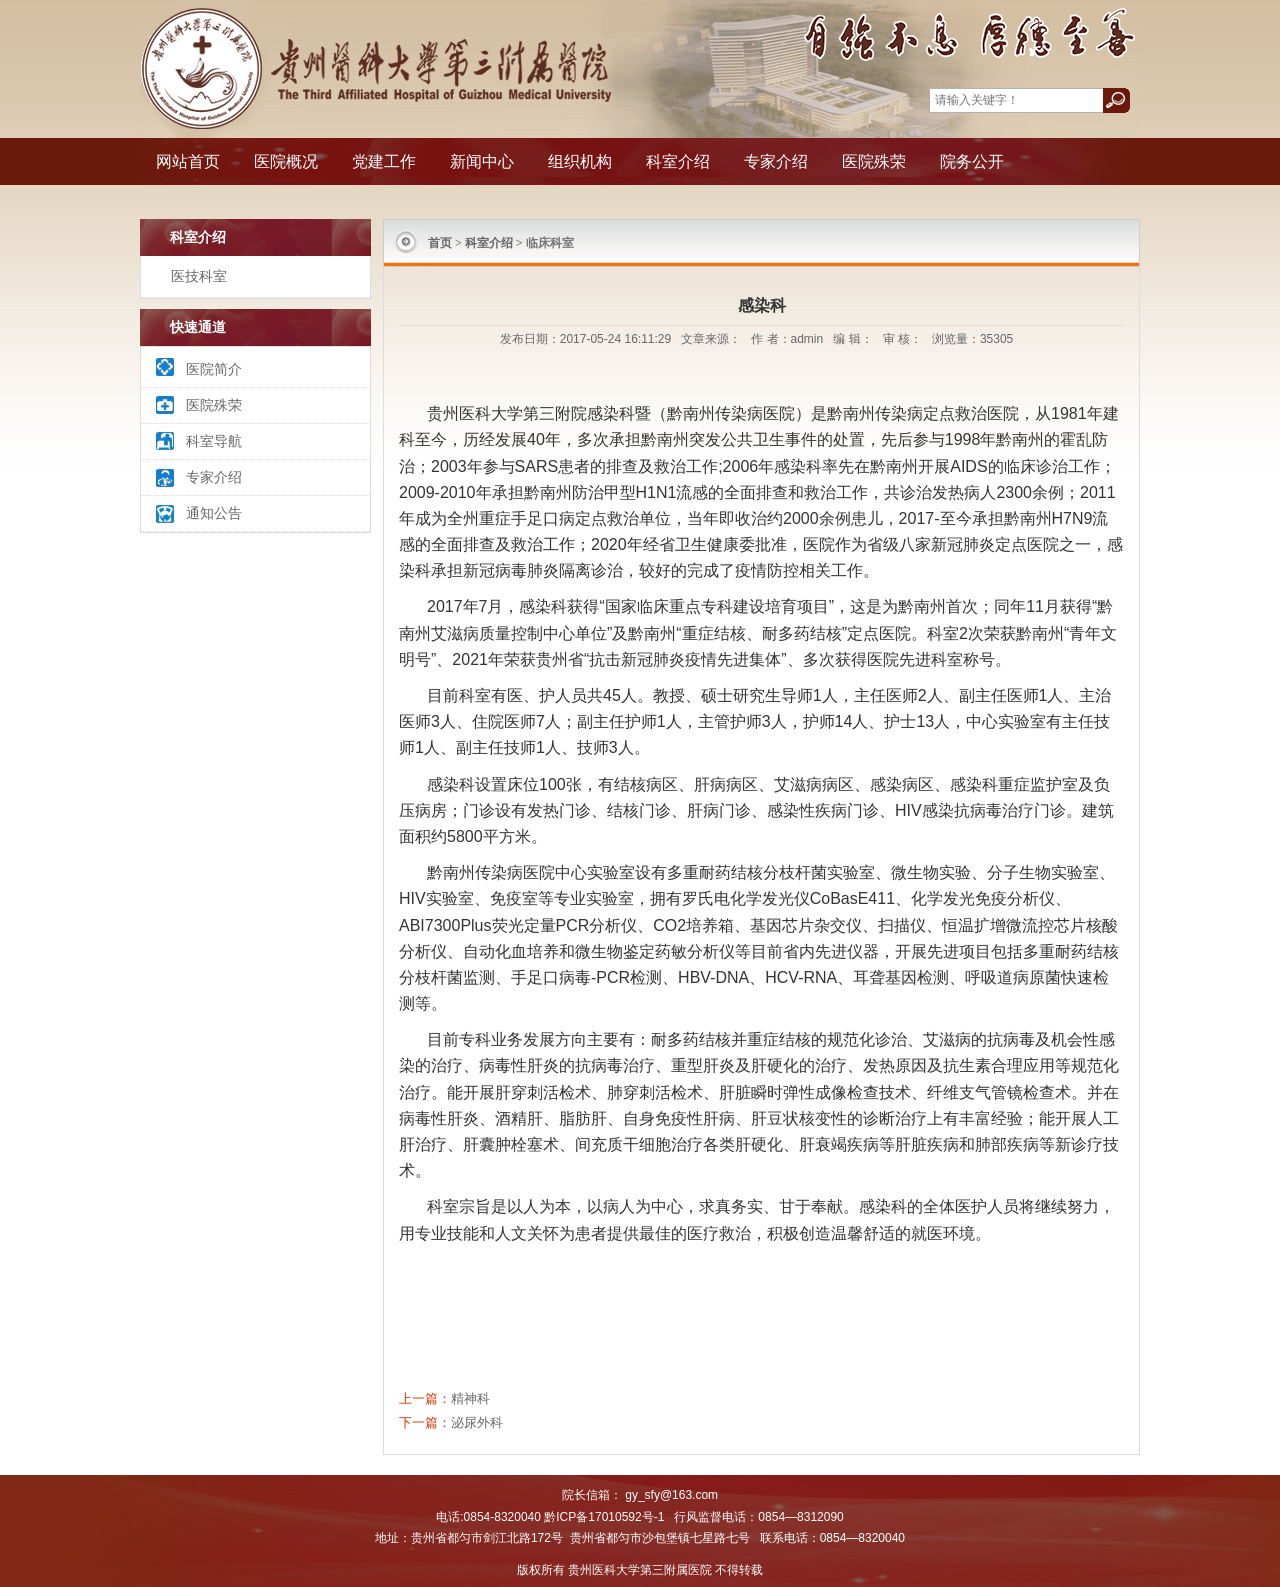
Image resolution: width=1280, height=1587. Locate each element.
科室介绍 (678, 161)
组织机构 (580, 161)
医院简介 (214, 369)
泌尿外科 (477, 1422)
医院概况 (286, 161)
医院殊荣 (874, 161)
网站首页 (188, 161)
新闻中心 (482, 161)
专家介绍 (776, 161)
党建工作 (384, 161)
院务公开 (972, 161)
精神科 (470, 1398)
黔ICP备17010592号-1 (604, 1517)
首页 (440, 243)
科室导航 (214, 441)
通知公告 (214, 513)
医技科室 (199, 276)
